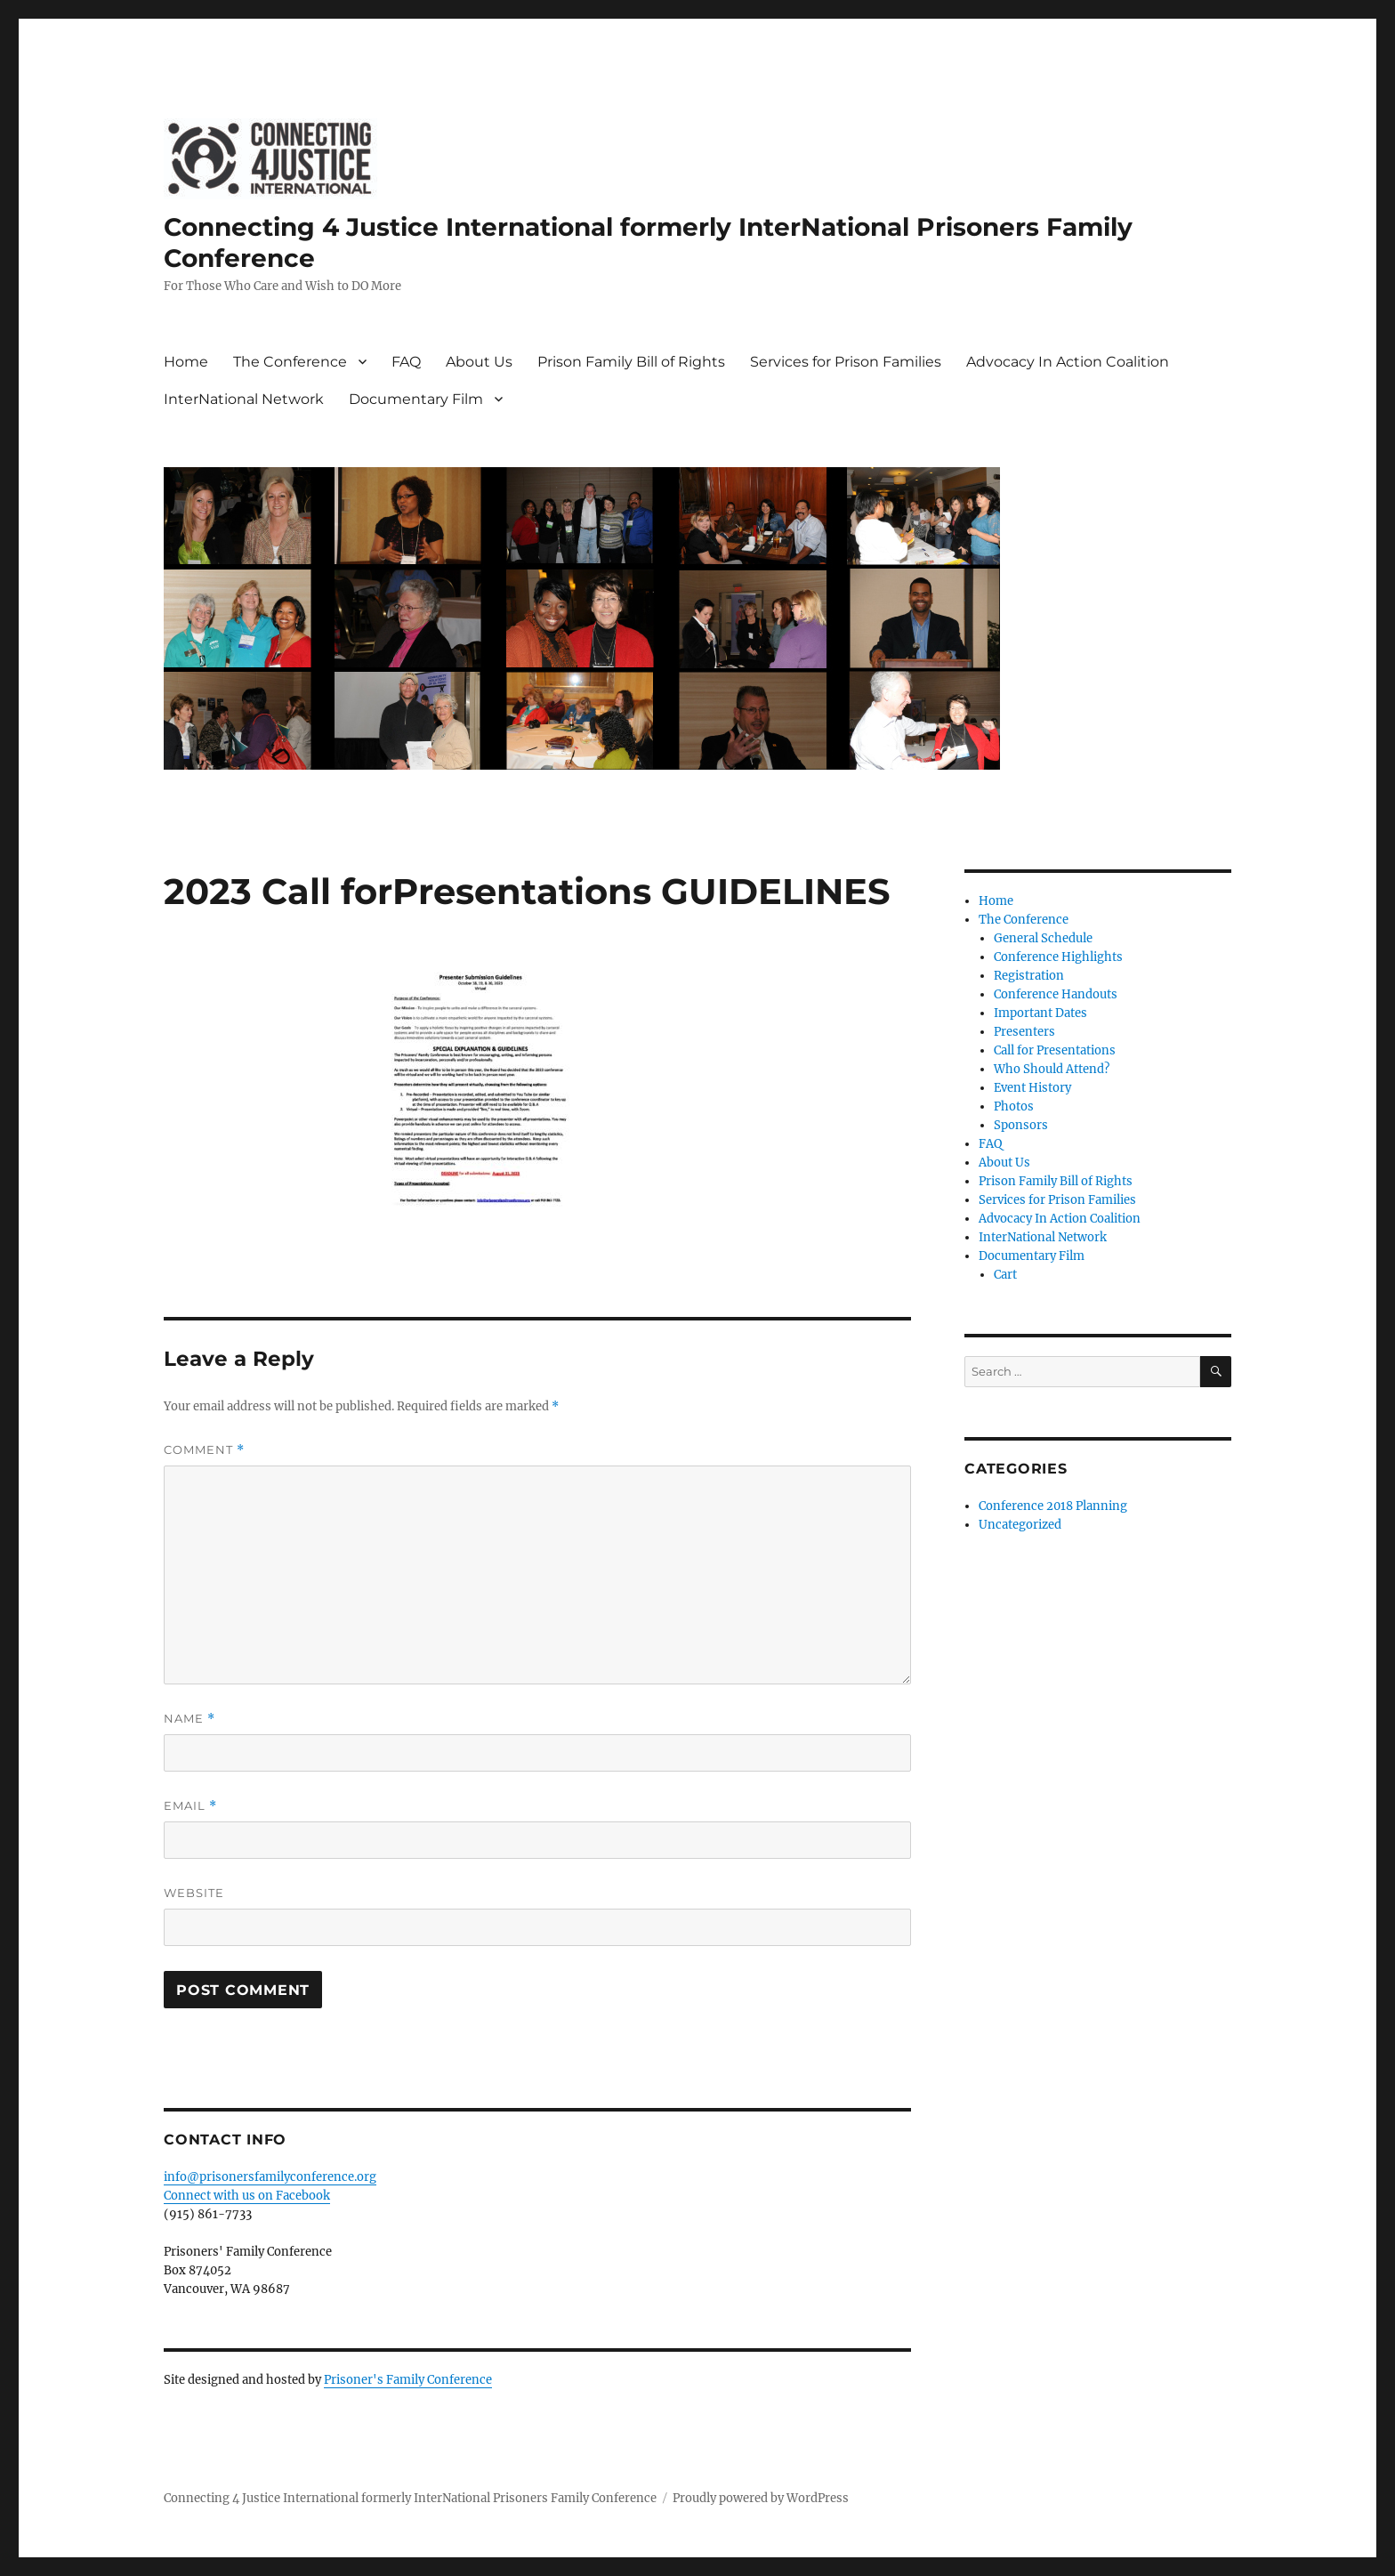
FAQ (406, 361)
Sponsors (1021, 1125)
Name (189, 1718)
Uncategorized (1020, 1524)
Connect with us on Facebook (247, 2195)
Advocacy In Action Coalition (1067, 361)
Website (194, 1893)
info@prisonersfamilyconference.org (270, 2176)
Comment (204, 1450)
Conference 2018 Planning (1053, 1506)
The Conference (290, 361)
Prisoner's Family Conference (408, 2379)
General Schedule (1043, 938)
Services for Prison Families (845, 361)
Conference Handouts (1055, 994)
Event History (1032, 1087)
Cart (1005, 1274)
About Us (479, 361)
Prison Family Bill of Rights (631, 361)
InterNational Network (244, 399)
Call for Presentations (1055, 1050)
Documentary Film (416, 399)
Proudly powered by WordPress (761, 2498)
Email (190, 1805)
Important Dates (1040, 1013)
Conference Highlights (1058, 957)
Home (186, 361)
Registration (1029, 975)
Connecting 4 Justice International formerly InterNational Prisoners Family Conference (410, 2498)
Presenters (1024, 1031)
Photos (1014, 1106)
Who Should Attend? (1051, 1069)
